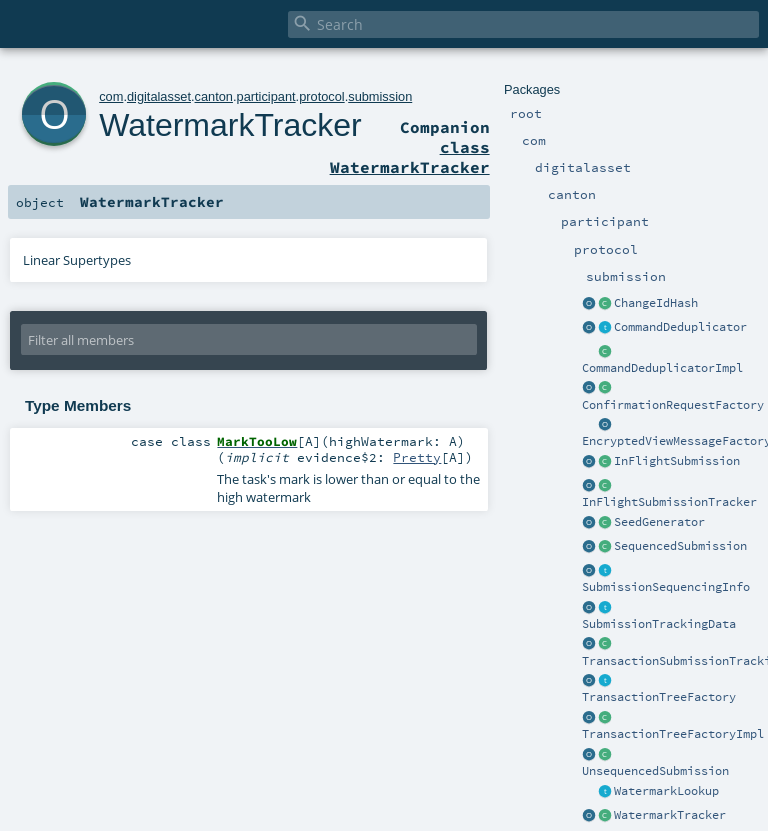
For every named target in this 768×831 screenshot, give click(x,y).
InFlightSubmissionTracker (669, 502)
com (111, 96)
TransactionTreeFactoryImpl (673, 734)
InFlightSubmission (677, 461)
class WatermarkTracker (410, 157)
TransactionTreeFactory (659, 697)
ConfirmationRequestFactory (673, 405)
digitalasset (159, 96)
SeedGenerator (659, 522)
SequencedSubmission (680, 546)
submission (380, 96)
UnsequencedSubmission (655, 771)
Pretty (417, 457)
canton (214, 96)
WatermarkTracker (670, 815)
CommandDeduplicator (680, 327)
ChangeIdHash (656, 303)
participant (266, 96)
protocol (322, 96)
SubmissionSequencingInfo (666, 587)
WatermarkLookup (666, 791)
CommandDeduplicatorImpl (662, 368)
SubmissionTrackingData (659, 624)
